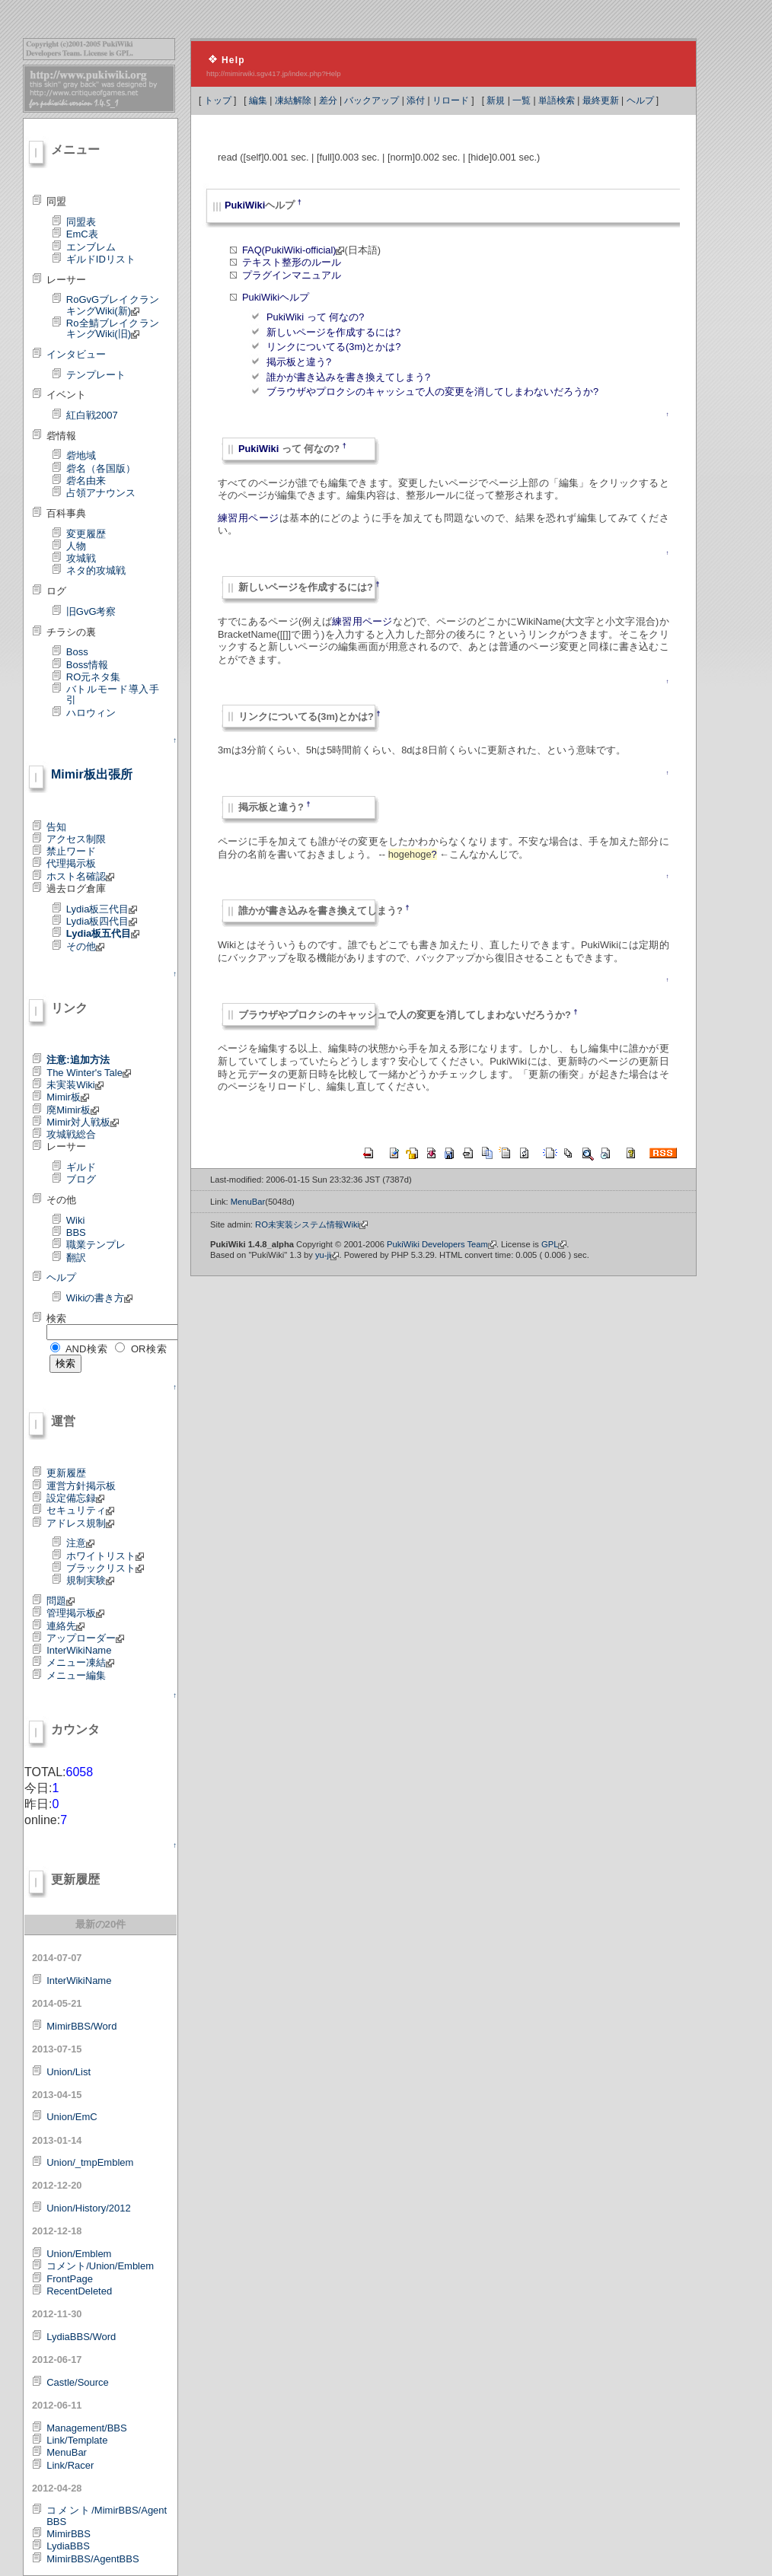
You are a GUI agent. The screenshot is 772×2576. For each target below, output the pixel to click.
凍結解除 (293, 100)
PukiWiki (245, 205)
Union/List (68, 2072)
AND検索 (86, 1349)
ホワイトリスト (105, 1556)
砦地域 (81, 455)
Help (233, 60)
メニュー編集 (76, 1675)
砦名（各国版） (101, 468)
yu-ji (327, 1254)
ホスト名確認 (80, 876)
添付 (416, 100)
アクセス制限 (76, 839)
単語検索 (556, 100)
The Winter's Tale (88, 1072)
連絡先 (65, 1626)
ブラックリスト (105, 1568)
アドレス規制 (80, 1523)
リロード (450, 100)
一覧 (521, 100)
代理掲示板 (71, 863)
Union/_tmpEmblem (89, 2162)
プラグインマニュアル (291, 275)
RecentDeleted (79, 2291)
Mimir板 (67, 1097)
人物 (76, 546)
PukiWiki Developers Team (441, 1244)
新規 (495, 100)
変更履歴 (86, 534)
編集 (258, 100)
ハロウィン (91, 712)
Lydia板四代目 (102, 921)
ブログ (81, 1179)
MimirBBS (68, 2533)
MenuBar (66, 2452)
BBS (76, 1232)
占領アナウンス (101, 492)
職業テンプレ (96, 1244)
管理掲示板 (75, 1613)
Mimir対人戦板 (82, 1122)
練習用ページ (248, 518)
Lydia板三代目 (102, 909)
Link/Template (76, 2440)
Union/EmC (71, 2116)
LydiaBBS (68, 2546)
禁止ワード (71, 851)
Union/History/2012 (88, 2208)
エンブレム (91, 247)
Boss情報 (87, 664)
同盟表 (81, 222)
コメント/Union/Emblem (100, 2266)
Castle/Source (77, 2382)
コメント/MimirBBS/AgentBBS (106, 2515)
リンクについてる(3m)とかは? (333, 346)
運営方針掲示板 (81, 1486)
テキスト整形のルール (291, 262)
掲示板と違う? (298, 362)
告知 (56, 827)
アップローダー (85, 1638)
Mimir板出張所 (91, 774)
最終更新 (600, 100)
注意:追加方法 (77, 1059)
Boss (77, 652)
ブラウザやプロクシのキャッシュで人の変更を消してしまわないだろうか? (432, 391)
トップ (217, 100)
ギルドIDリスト (101, 259)
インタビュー (76, 354)
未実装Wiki (75, 1085)
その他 (85, 946)
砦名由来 (86, 480)
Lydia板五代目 (102, 933)
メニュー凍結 (80, 1662)
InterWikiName (78, 1650)
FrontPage (69, 2279)
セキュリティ (80, 1510)
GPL (553, 1244)
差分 (328, 100)
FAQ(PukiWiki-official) (293, 250)
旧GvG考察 (91, 611)
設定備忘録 (75, 1498)
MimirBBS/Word (81, 2026)
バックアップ (371, 100)
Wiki (75, 1220)
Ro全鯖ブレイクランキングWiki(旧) (112, 328)
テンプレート (96, 375)
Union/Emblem (78, 2253)
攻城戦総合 (71, 1134)
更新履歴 (66, 1473)
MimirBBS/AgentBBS (92, 2559)
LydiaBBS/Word (81, 2336)
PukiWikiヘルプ (275, 297)
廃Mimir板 (72, 1110)
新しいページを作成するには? (333, 332)
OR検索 (149, 1349)
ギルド (81, 1167)
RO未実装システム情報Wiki (311, 1224)
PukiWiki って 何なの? (315, 317)
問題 (60, 1600)
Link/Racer (70, 2465)
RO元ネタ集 (93, 677)
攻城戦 (81, 558)
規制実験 (90, 1580)
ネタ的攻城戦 (96, 570)
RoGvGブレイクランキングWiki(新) (112, 305)
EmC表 (82, 234)
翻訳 (76, 1257)
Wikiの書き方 (99, 1298)
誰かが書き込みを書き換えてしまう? (348, 377)
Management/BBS (86, 2428)
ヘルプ (640, 100)
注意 (80, 1543)
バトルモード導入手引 (112, 694)
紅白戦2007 (92, 415)
